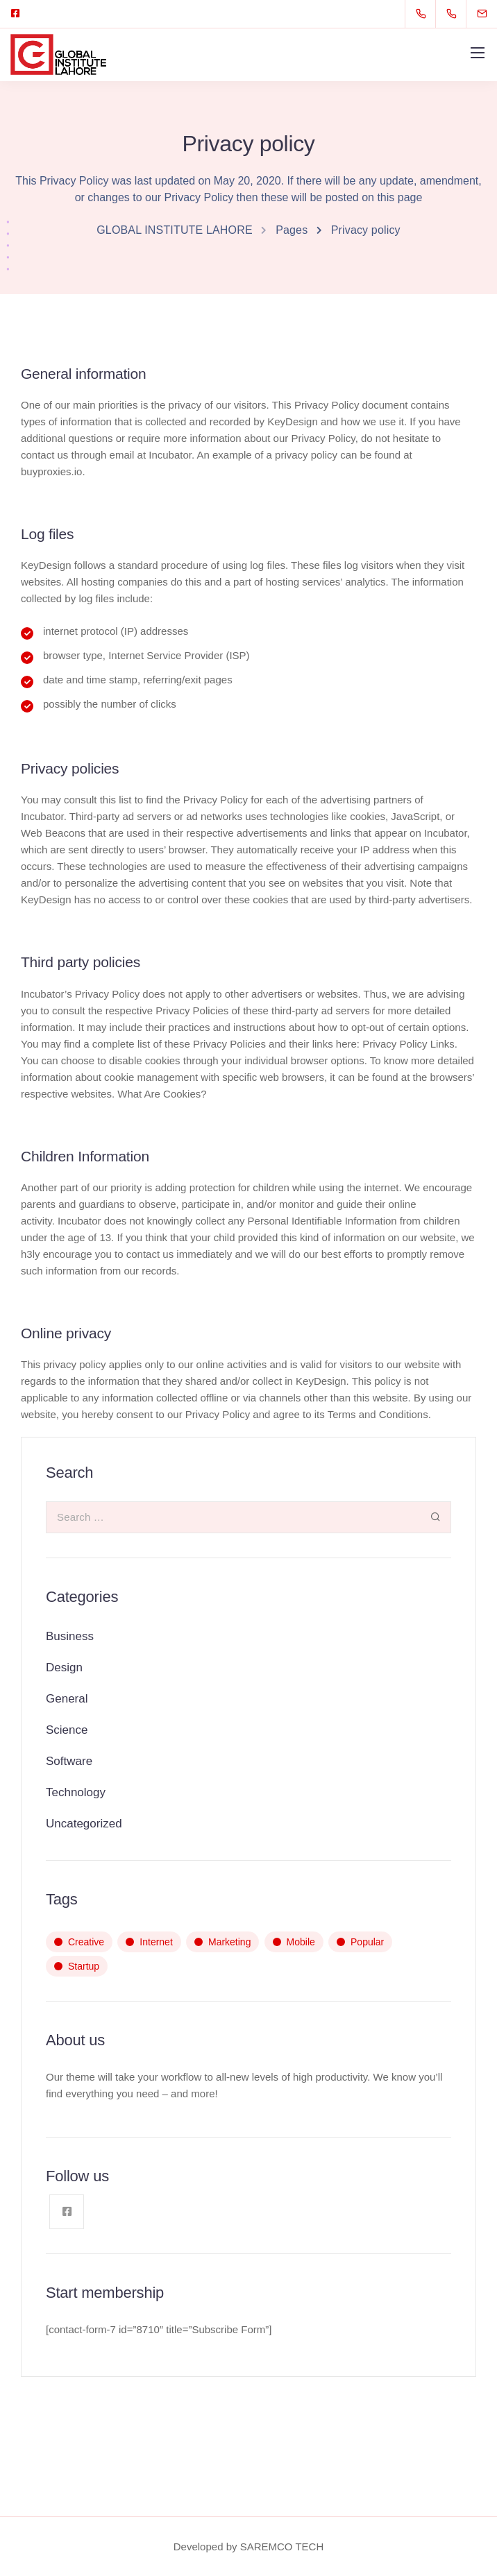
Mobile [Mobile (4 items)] (301, 1941)
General (66, 1698)
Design (64, 1667)
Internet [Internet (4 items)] (156, 1941)
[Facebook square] (15, 14)
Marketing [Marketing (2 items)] (229, 1941)
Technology (76, 1792)
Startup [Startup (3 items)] (83, 1966)
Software (69, 1761)
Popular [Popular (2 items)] (367, 1941)
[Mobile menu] (477, 52)
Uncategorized (84, 1823)
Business (70, 1636)
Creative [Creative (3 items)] (86, 1941)
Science (66, 1730)
